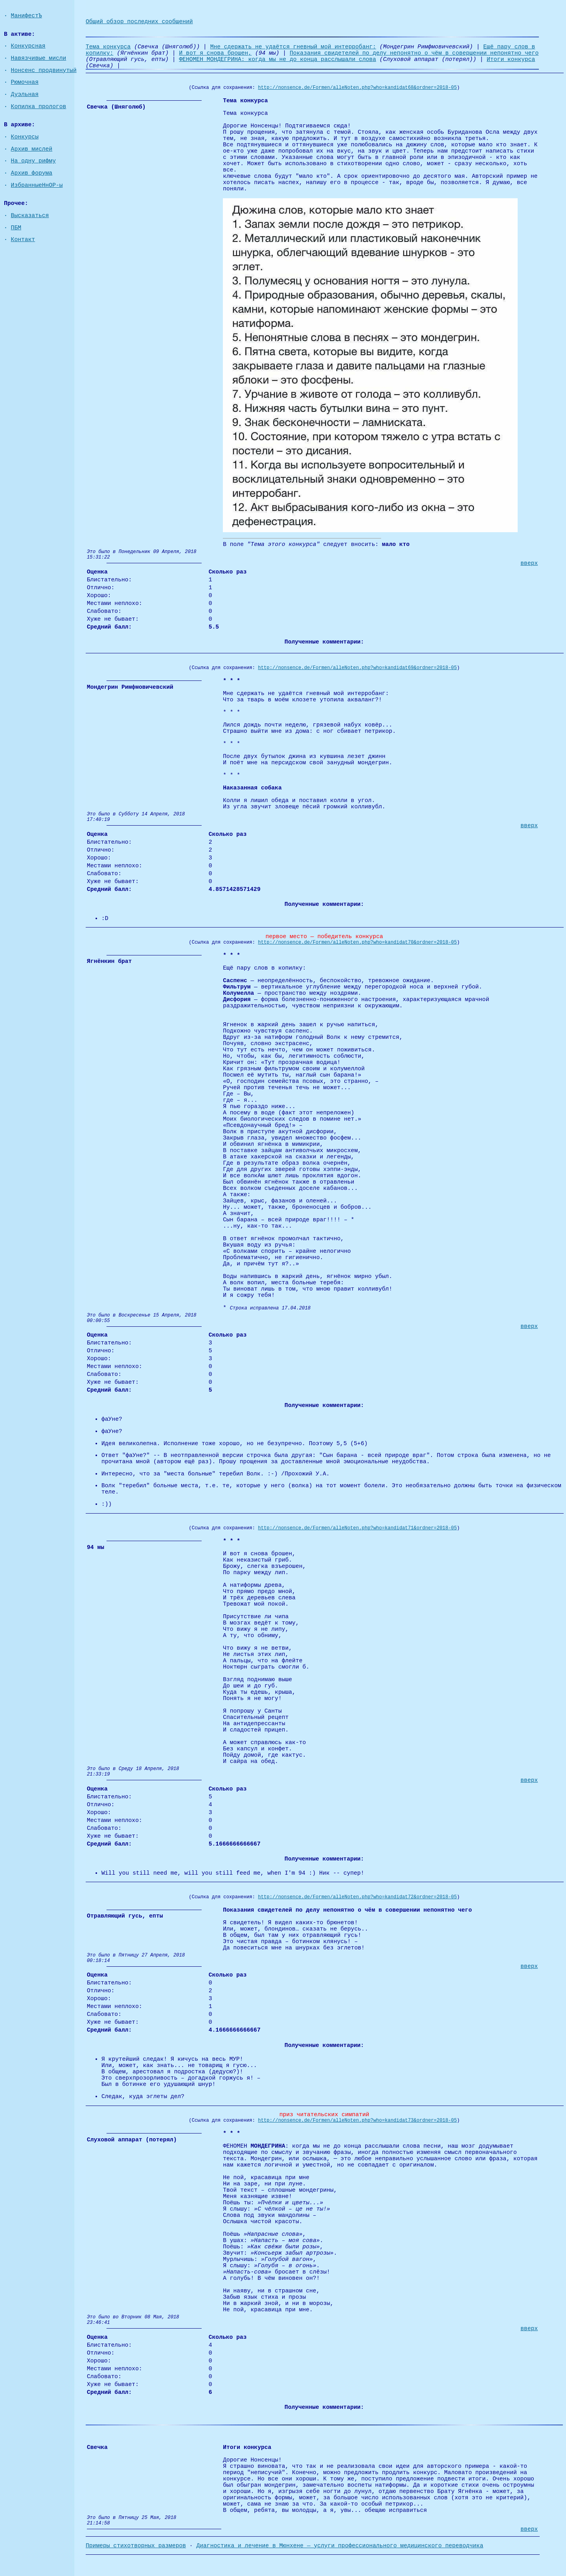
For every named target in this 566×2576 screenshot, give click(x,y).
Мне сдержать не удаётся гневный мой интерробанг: (293, 47)
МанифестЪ (26, 16)
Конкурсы (25, 137)
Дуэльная (25, 94)
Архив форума (32, 173)
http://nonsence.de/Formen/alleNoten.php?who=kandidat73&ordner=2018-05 (357, 2120)
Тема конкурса (108, 47)
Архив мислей (32, 149)
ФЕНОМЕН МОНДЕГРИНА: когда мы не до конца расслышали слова (277, 59)
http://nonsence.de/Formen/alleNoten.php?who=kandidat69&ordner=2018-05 (357, 668)
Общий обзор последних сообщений (139, 21)
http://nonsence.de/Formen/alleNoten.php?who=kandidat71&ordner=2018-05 (357, 1528)
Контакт (23, 239)
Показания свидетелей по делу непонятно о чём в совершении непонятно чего (414, 53)
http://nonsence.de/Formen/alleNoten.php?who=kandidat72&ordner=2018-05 (357, 1897)
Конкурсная (28, 46)
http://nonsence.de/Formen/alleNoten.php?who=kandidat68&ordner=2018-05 (357, 87)
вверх (529, 563)
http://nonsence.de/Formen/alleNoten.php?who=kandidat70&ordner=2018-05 (357, 942)
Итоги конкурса (511, 59)
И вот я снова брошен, (215, 53)
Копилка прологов (38, 106)
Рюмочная (25, 82)
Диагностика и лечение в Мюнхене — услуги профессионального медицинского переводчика (339, 2546)
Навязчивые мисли (38, 58)
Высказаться (30, 215)
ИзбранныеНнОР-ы (37, 185)
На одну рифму (33, 161)
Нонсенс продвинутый (44, 70)
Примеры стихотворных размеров (136, 2546)
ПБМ (16, 228)
